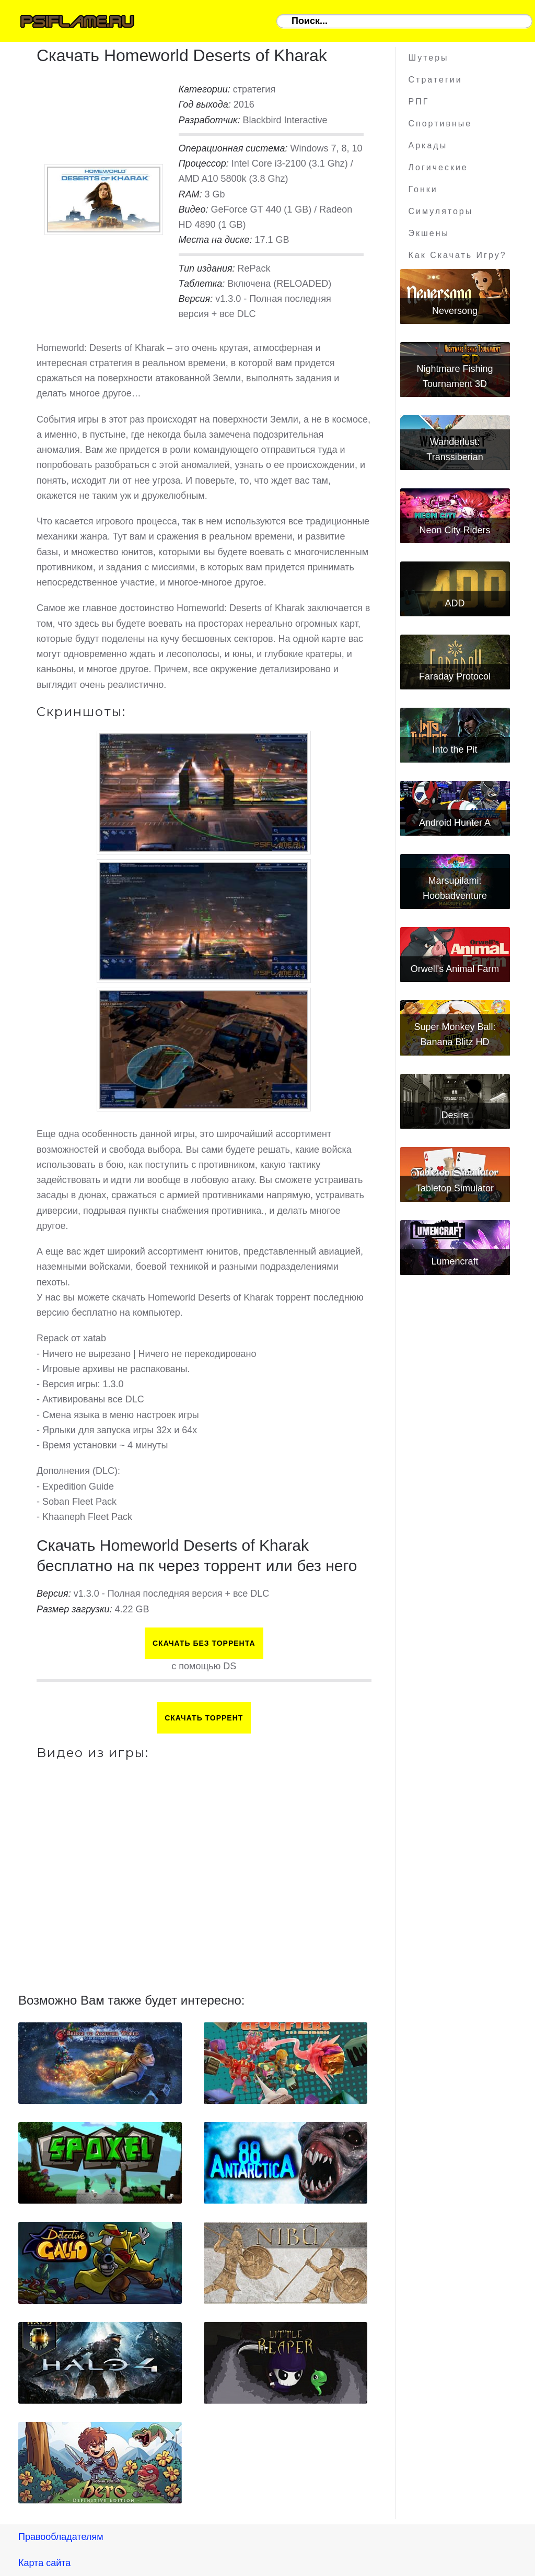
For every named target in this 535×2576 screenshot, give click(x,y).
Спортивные (440, 123)
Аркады (428, 145)
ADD (455, 603)
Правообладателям (60, 2537)
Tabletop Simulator (455, 1188)
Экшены (429, 233)
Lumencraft (455, 1261)
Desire (455, 1115)
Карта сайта (44, 2563)
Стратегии (435, 79)
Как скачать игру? (458, 255)
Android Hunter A (455, 822)
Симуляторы (441, 211)
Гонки (423, 189)
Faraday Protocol (455, 676)
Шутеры (429, 57)
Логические (438, 167)
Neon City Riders (455, 530)
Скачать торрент (204, 1718)
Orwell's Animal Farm (455, 969)
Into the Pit (455, 749)
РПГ (419, 101)
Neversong (455, 311)
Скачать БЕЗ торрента (204, 1643)
